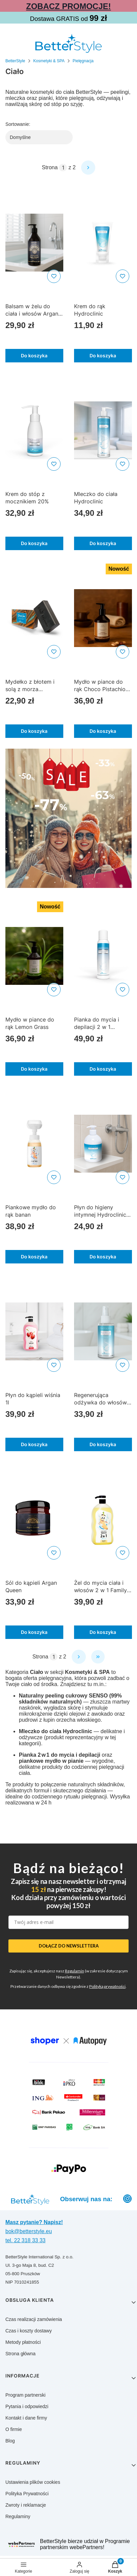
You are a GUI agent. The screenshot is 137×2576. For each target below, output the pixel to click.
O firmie (13, 2429)
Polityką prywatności (107, 1986)
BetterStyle (15, 61)
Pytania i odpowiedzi (26, 2406)
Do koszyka (34, 355)
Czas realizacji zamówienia (33, 2319)
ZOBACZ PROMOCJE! (68, 6)
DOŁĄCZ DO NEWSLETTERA (69, 1945)
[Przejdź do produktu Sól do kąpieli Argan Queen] (34, 1519)
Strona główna (20, 2353)
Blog (10, 2440)
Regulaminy (17, 2516)
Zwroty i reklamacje (25, 2505)
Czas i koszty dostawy (28, 2330)
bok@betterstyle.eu (28, 2231)
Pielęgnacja (83, 61)
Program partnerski (25, 2395)
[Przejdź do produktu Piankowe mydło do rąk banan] (34, 1143)
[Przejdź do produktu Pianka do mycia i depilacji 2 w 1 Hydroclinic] (103, 956)
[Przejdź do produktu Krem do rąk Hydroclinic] (103, 242)
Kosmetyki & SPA (49, 61)
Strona (50, 167)
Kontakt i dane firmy (26, 2418)
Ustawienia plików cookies (32, 2482)
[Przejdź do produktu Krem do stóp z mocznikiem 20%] (34, 430)
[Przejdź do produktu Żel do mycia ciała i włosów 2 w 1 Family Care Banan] (103, 1519)
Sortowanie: (17, 124)
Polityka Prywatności (26, 2493)
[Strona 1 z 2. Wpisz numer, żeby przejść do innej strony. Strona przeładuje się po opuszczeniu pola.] (63, 167)
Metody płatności (23, 2342)
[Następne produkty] (79, 1657)
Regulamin (74, 1970)
